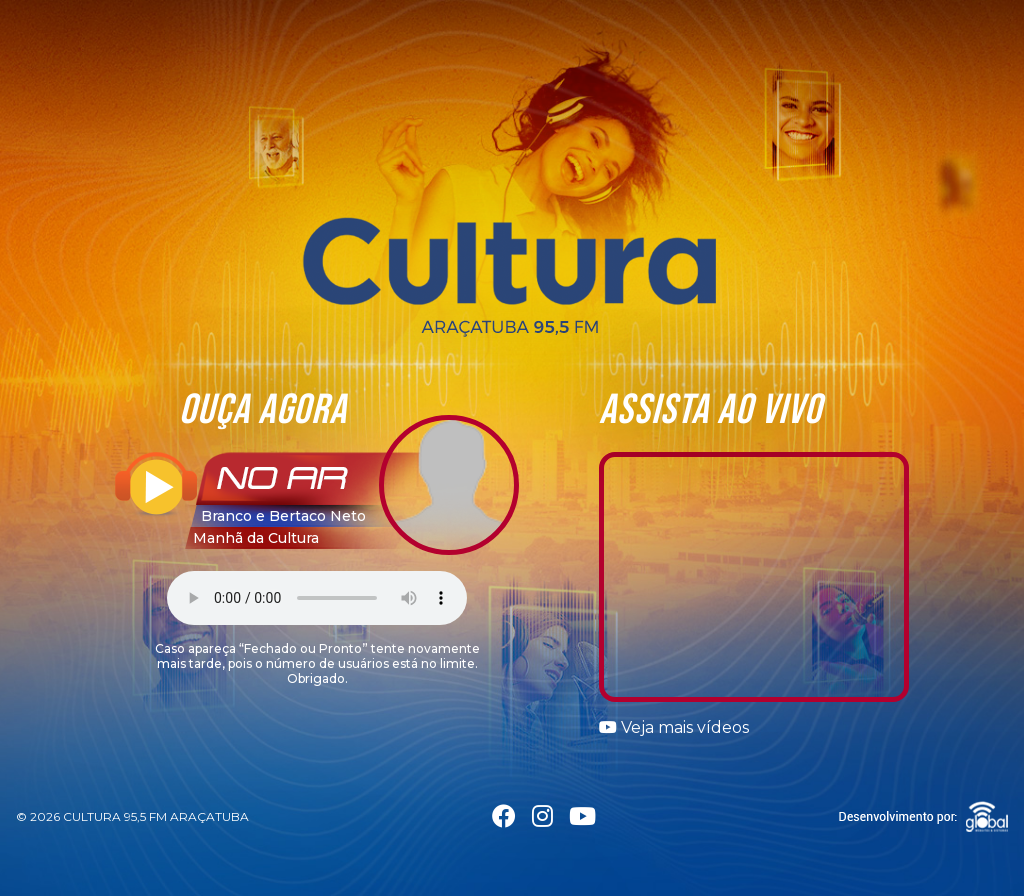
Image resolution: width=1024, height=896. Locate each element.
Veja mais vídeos (674, 727)
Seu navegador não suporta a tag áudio (317, 598)
